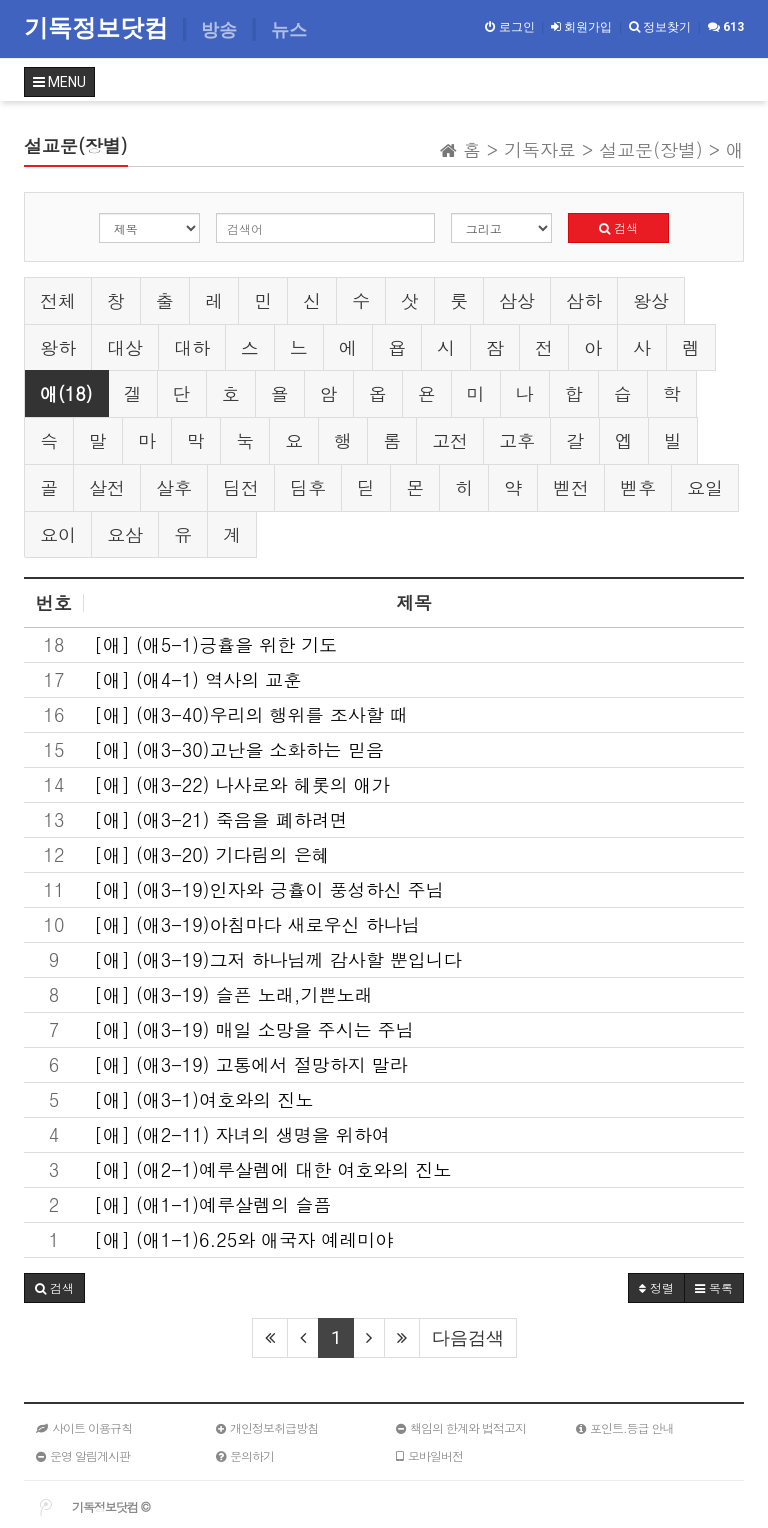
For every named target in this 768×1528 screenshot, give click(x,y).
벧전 (571, 487)
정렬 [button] (656, 1287)
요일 (705, 487)
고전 (450, 440)
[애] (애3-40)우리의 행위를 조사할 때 (251, 715)
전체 (58, 300)
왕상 (651, 300)
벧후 (638, 487)
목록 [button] (714, 1287)
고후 (517, 440)
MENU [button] (59, 82)
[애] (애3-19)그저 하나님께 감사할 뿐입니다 (278, 960)
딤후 (308, 487)
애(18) (66, 393)
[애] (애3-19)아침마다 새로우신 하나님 (257, 925)
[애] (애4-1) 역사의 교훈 (197, 680)
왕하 (58, 347)
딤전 (241, 487)
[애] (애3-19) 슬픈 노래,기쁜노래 (233, 995)
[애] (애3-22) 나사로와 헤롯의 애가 (242, 785)
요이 (58, 534)
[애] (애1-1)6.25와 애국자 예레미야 (243, 1240)
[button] (54, 1288)
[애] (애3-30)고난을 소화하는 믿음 (239, 750)
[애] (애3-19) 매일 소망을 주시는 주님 (254, 1030)
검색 (618, 227)
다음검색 (468, 1337)
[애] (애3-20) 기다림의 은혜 (212, 855)
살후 (174, 487)
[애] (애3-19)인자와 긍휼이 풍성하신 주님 (269, 890)
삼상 (517, 300)
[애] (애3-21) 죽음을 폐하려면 (221, 820)
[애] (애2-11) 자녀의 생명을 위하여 (242, 1135)
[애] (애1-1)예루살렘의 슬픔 (212, 1205)
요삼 (125, 534)
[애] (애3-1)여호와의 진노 (203, 1100)
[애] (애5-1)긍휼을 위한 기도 (215, 645)
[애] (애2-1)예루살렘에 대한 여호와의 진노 (272, 1170)
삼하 (584, 300)
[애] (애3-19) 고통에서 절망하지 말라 (251, 1065)
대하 (192, 347)
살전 (107, 487)
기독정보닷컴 (99, 27)
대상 (125, 347)
